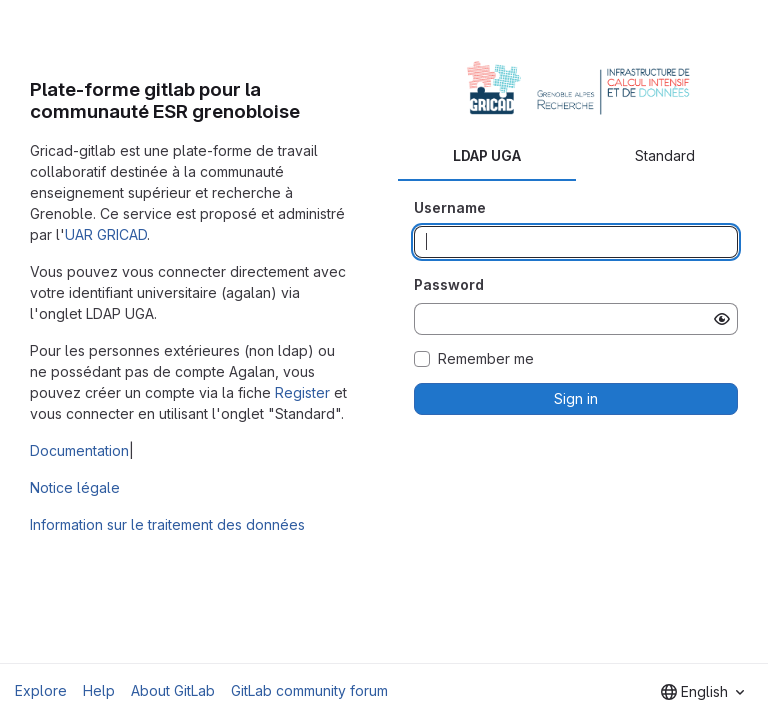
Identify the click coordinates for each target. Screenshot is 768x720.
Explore (41, 690)
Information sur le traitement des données (167, 524)
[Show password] (722, 319)
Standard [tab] (665, 155)
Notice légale (75, 487)
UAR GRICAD (106, 234)
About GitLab (173, 690)
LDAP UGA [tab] (487, 155)
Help (99, 690)
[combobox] (702, 692)
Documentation (79, 450)
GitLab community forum (309, 690)
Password (449, 284)
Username (450, 207)
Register (302, 392)
